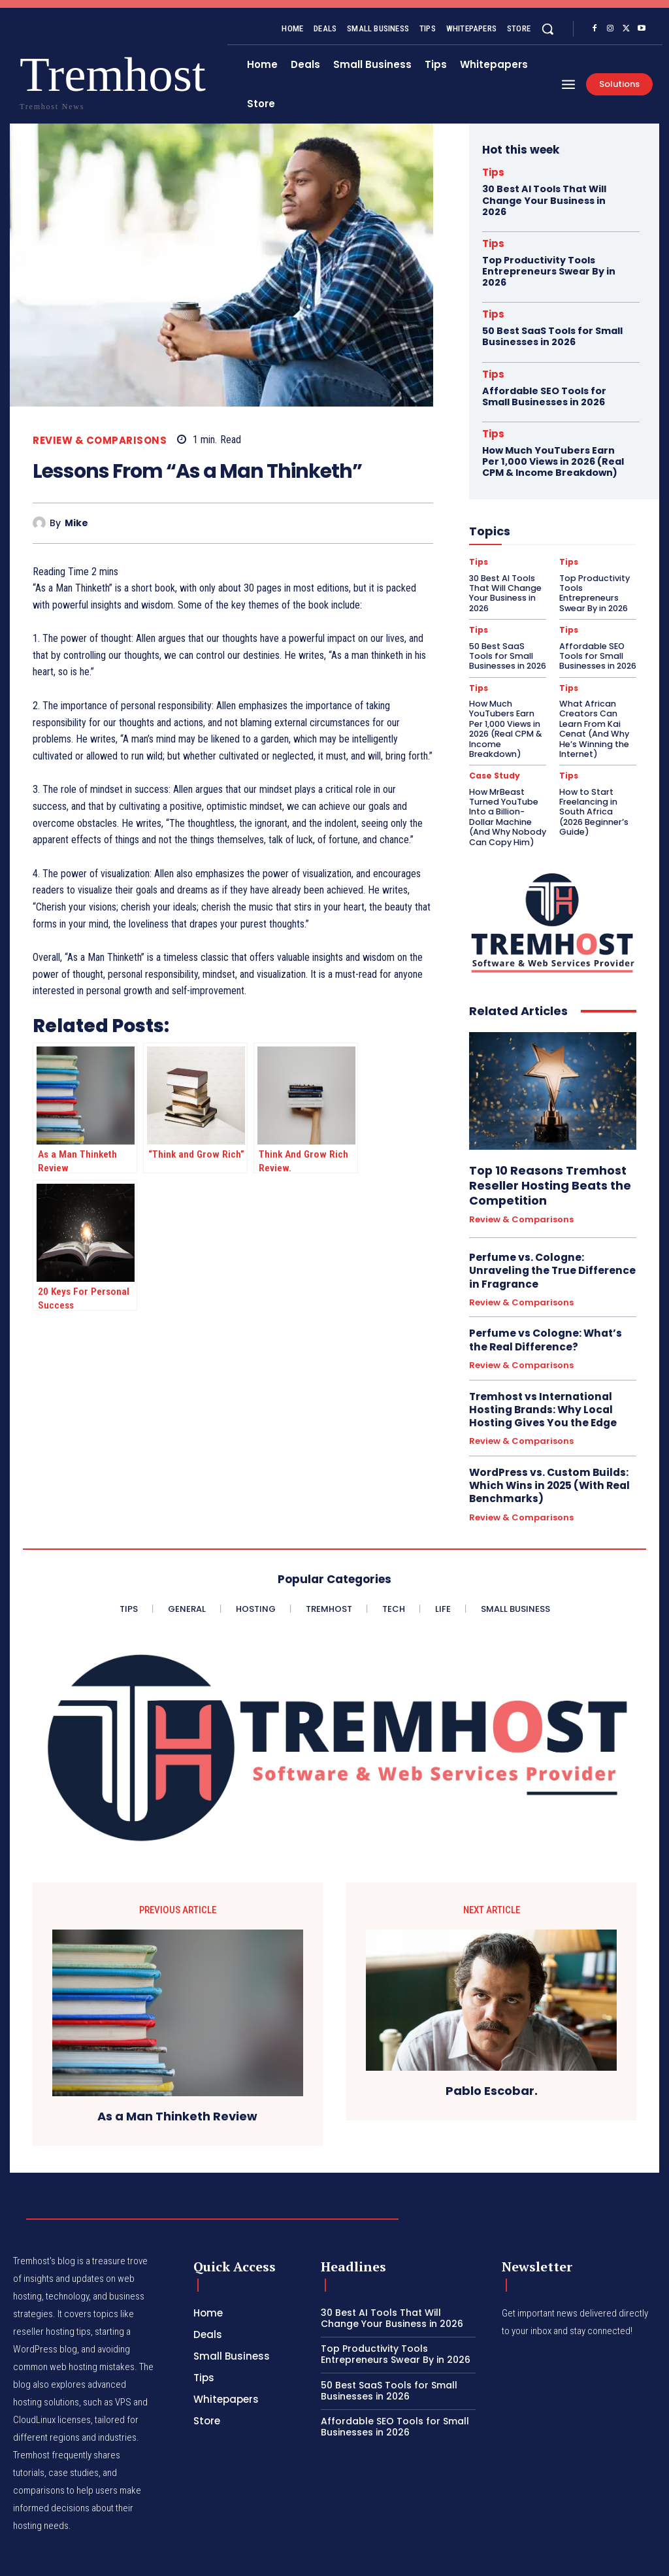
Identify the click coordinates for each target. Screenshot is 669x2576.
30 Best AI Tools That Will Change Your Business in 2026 (544, 200)
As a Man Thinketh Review (177, 2092)
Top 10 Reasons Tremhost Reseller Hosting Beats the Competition (544, 1168)
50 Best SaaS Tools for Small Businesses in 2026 (552, 335)
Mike (76, 523)
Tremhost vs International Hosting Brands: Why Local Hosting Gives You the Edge (540, 1388)
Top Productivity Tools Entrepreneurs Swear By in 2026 (548, 270)
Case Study (494, 764)
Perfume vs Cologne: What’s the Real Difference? (543, 1320)
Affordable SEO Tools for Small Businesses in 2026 (544, 394)
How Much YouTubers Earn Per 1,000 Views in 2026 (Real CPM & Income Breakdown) (552, 459)
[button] (547, 28)
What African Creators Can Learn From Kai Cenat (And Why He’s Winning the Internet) (593, 718)
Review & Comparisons (100, 440)
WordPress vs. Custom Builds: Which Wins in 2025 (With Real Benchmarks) (547, 1462)
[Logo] (45, 79)
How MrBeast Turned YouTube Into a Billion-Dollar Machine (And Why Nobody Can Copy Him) (507, 802)
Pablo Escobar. (492, 2067)
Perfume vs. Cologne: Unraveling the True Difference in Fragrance (550, 1251)
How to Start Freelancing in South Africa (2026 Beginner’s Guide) (596, 792)
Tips (493, 172)
